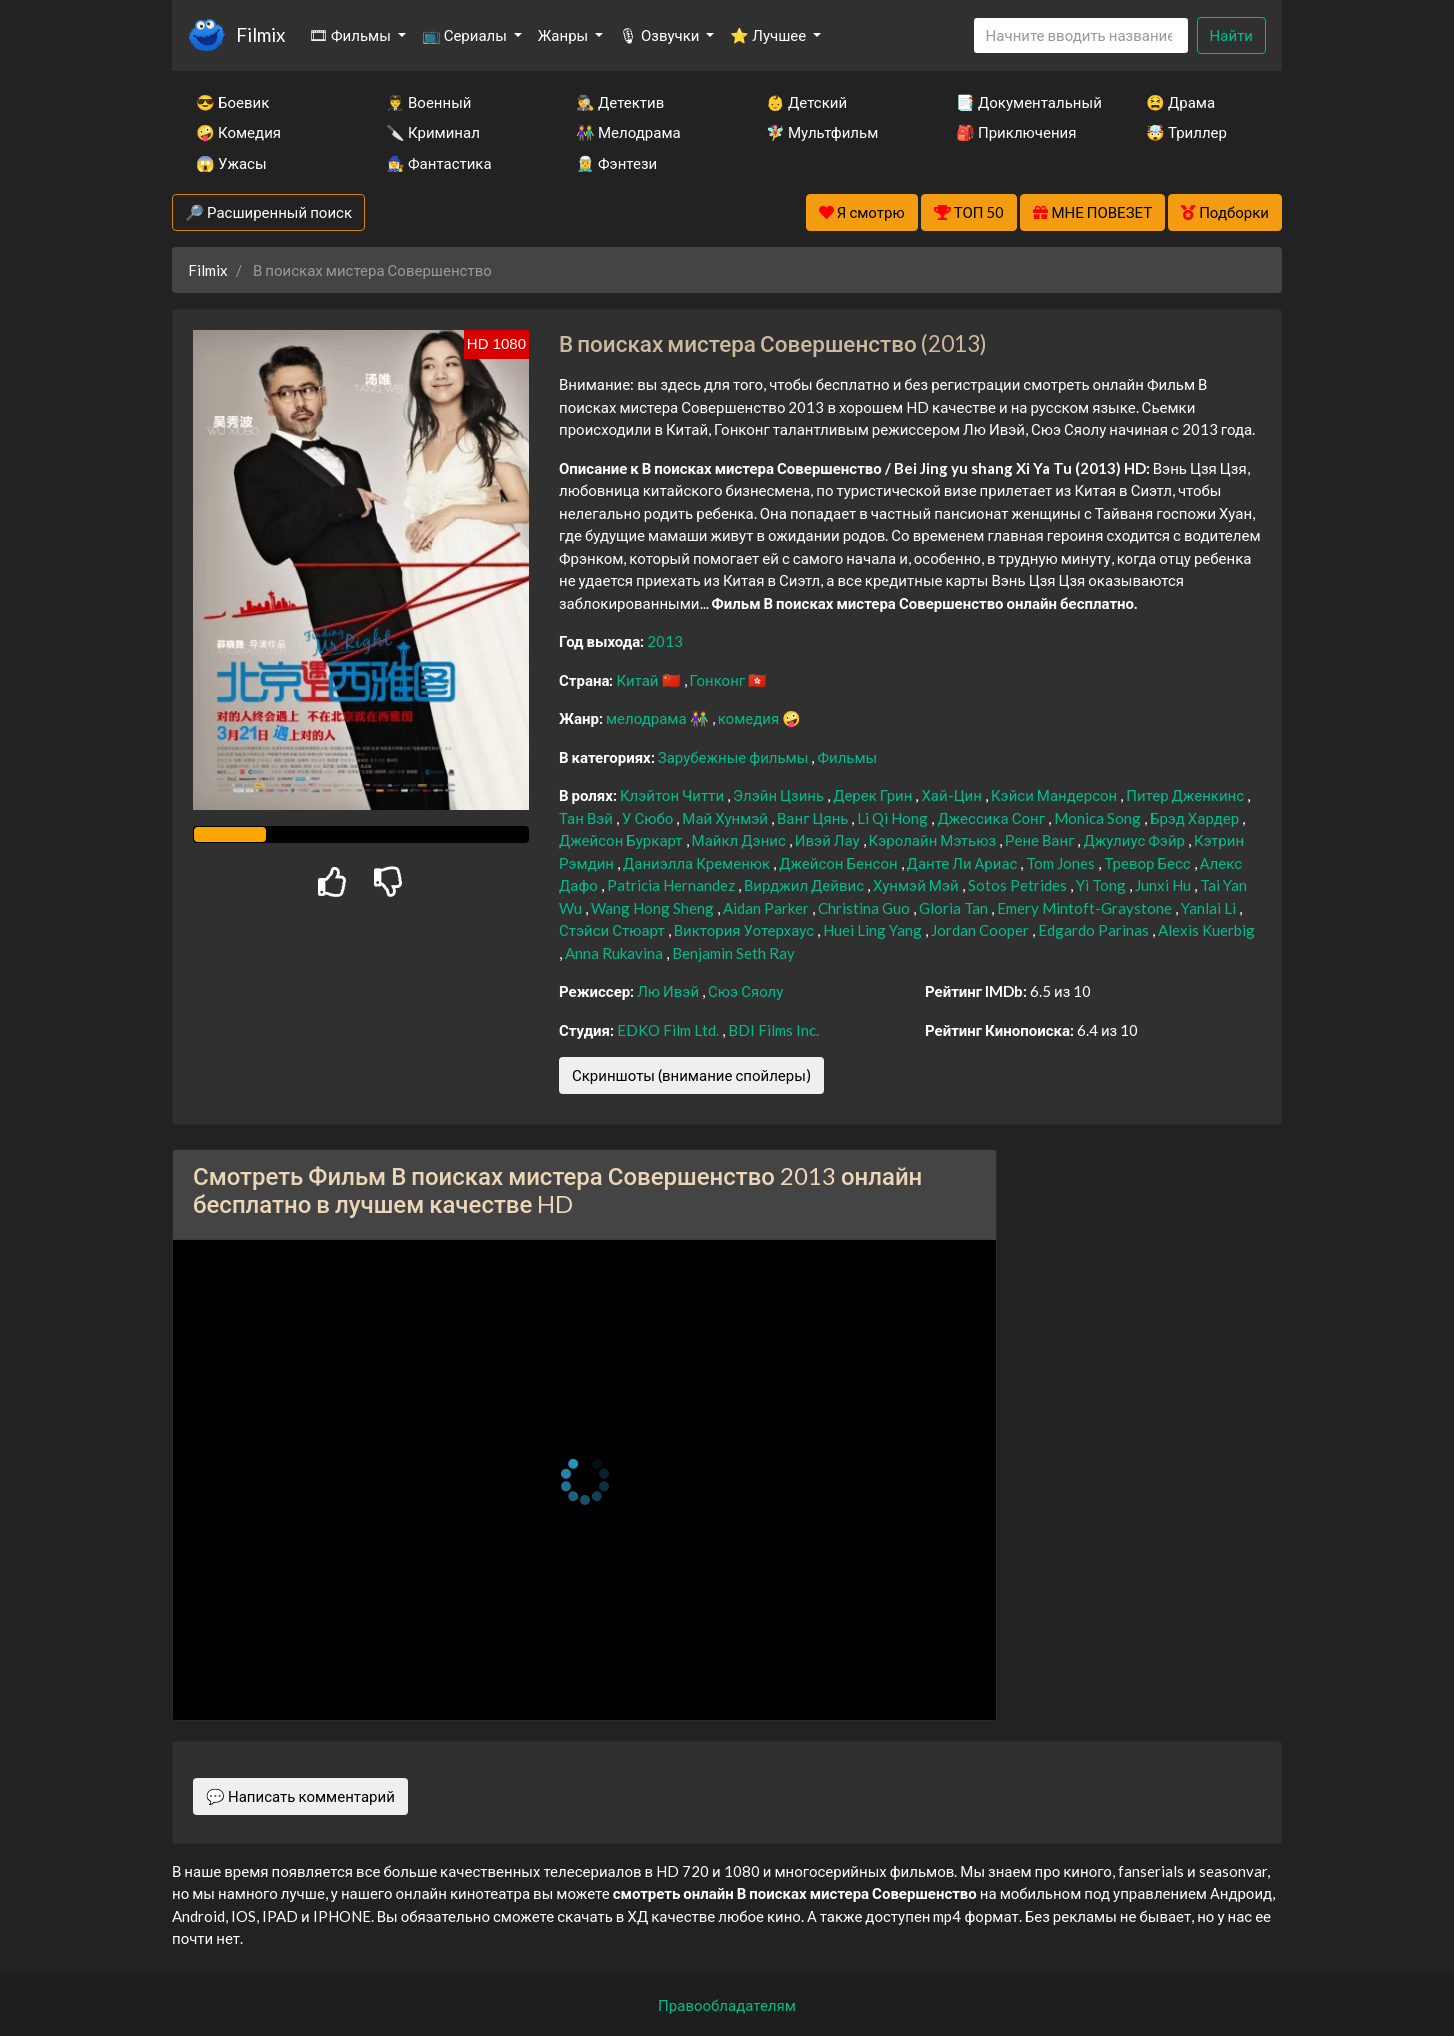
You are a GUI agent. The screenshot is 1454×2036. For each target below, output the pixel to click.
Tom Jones (1062, 863)
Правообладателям (727, 2005)
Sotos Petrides (1019, 885)
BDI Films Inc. (773, 1030)
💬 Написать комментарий (300, 1796)
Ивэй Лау (829, 840)
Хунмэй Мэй (917, 885)
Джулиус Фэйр (1135, 840)
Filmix (260, 34)
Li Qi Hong (894, 818)
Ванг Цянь (814, 818)
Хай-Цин (953, 795)
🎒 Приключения (1016, 132)
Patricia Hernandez (672, 885)
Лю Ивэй (669, 991)
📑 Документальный (1024, 102)
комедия (750, 718)
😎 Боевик (232, 102)
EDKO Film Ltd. (669, 1030)
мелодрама (648, 718)
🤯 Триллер (1186, 132)
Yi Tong (1102, 885)
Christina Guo (865, 908)
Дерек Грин (874, 795)
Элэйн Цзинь (780, 795)
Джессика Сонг (992, 818)
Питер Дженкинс (1186, 795)
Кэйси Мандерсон (1055, 795)
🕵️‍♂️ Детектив (620, 102)
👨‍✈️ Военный (428, 102)
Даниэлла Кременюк (698, 863)
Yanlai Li (1210, 908)
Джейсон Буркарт (622, 840)
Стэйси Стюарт (613, 930)
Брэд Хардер (1196, 818)
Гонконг (719, 680)
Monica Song (1099, 818)
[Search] (1081, 35)
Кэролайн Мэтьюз (934, 840)
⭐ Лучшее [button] (769, 35)
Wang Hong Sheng (654, 908)
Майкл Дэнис (740, 840)
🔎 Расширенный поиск (268, 212)
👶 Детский (806, 102)
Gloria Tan (955, 908)
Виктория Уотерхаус (745, 930)
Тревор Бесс (1148, 863)
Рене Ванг (1041, 840)
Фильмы (847, 757)
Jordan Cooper (981, 930)
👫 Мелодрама (628, 132)
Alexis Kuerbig (1206, 930)
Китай (638, 680)
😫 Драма (1180, 102)
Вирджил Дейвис (805, 885)
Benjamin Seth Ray (733, 953)
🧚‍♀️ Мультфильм (822, 132)
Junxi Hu (1164, 885)
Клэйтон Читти (673, 795)
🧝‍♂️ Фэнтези (616, 163)
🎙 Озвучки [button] (660, 35)
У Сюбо (649, 818)
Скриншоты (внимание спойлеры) (691, 1075)
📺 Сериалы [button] (466, 35)
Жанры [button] (565, 35)
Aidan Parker (767, 908)
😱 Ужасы (231, 163)
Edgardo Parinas (1095, 930)
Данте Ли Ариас (964, 863)
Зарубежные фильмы (735, 757)
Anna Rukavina (615, 953)
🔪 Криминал (433, 132)
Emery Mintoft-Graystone (1086, 908)
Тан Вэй (587, 818)
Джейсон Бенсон (839, 863)
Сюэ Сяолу (745, 991)
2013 (665, 641)
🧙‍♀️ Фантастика (439, 163)
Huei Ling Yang (874, 930)
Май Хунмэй (726, 818)
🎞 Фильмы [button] (351, 35)
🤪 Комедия (238, 132)
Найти (1231, 35)
